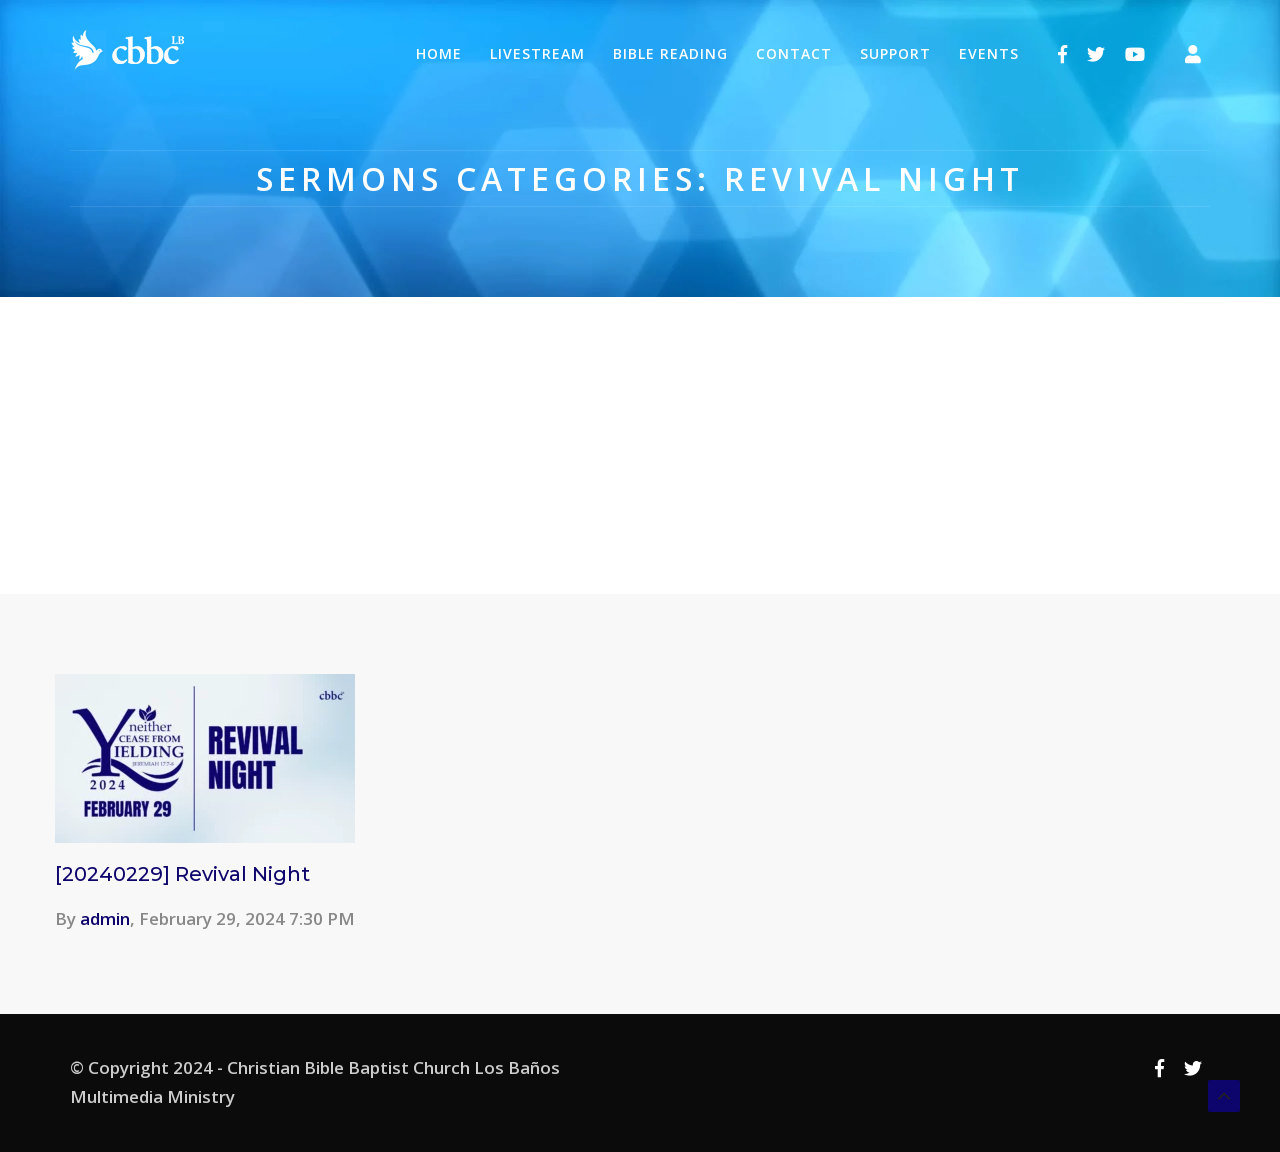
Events (989, 53)
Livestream (537, 53)
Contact (794, 53)
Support (895, 53)
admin (105, 918)
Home (439, 53)
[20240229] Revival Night (182, 874)
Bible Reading (670, 53)
